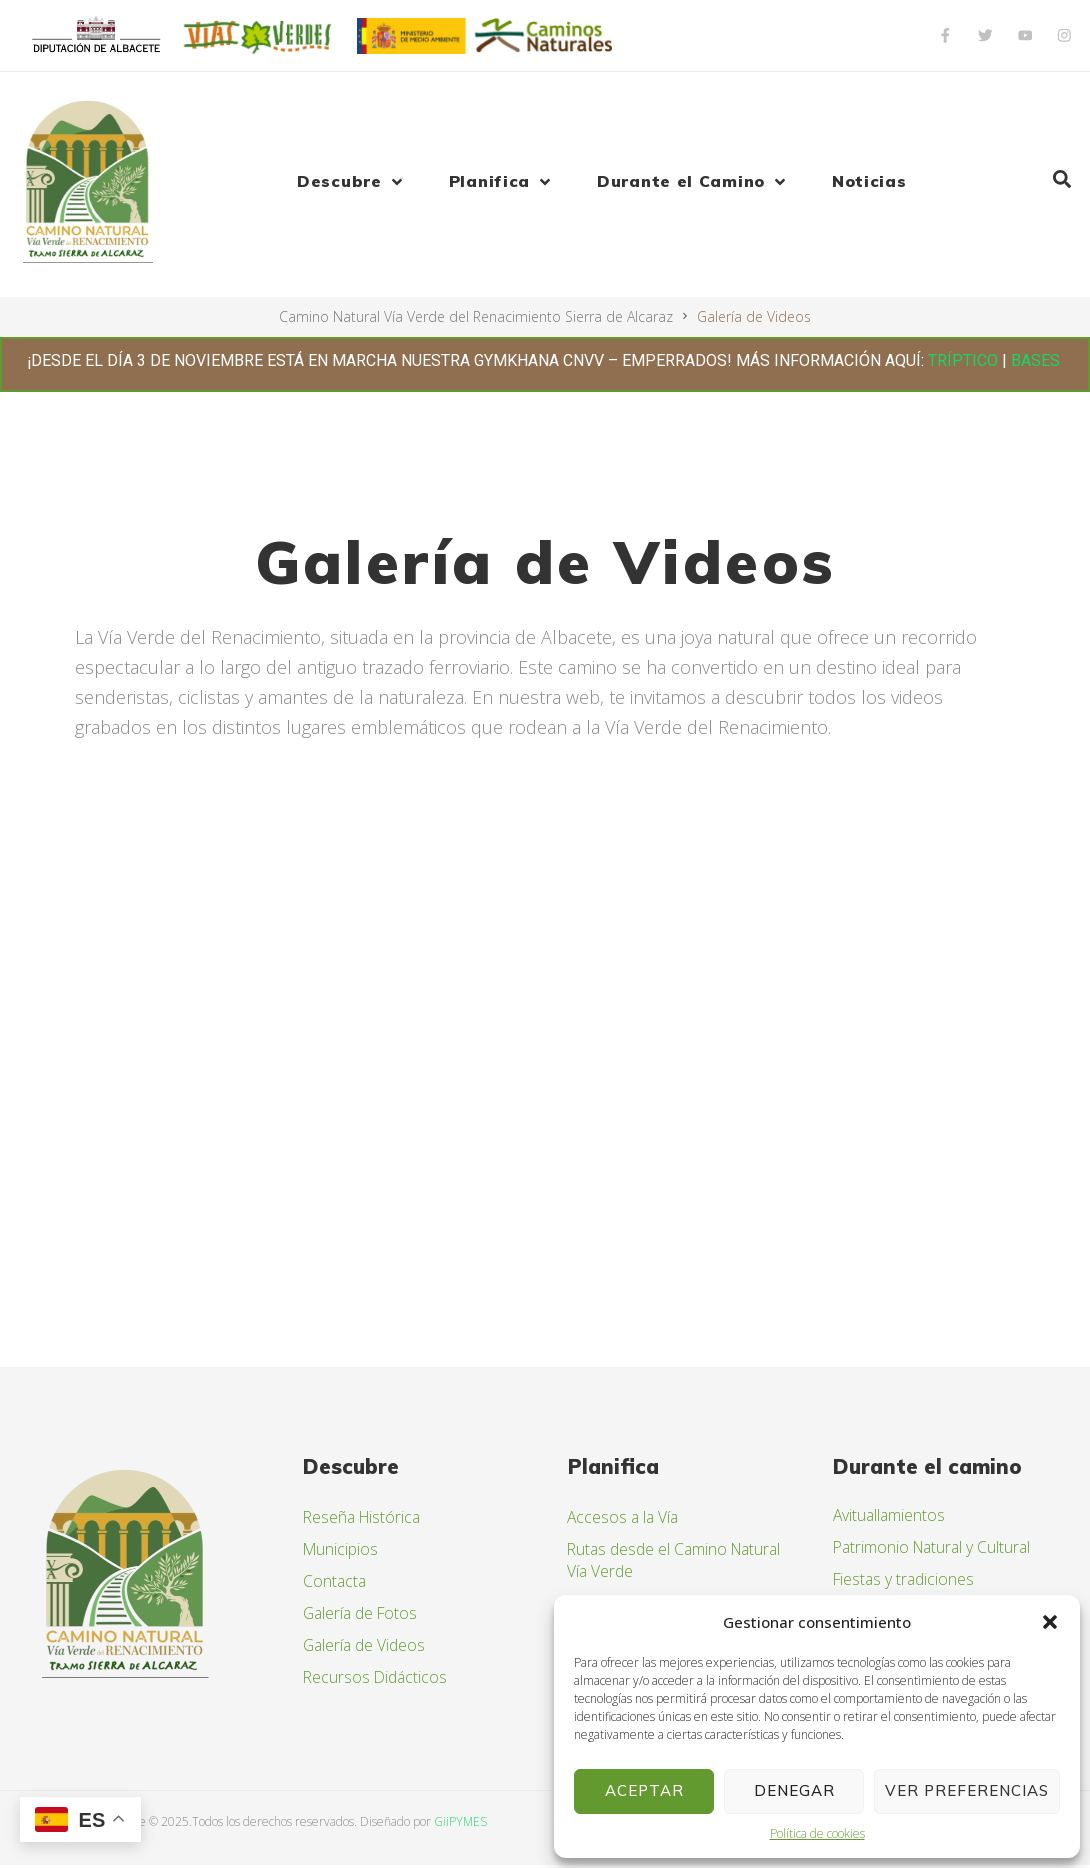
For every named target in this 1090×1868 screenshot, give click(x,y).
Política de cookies (817, 1833)
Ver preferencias (967, 1790)
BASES (1037, 360)
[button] (1050, 1622)
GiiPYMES (460, 1823)
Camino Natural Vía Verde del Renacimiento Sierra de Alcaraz (476, 316)
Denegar (794, 1790)
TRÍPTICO (963, 360)
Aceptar (644, 1790)
